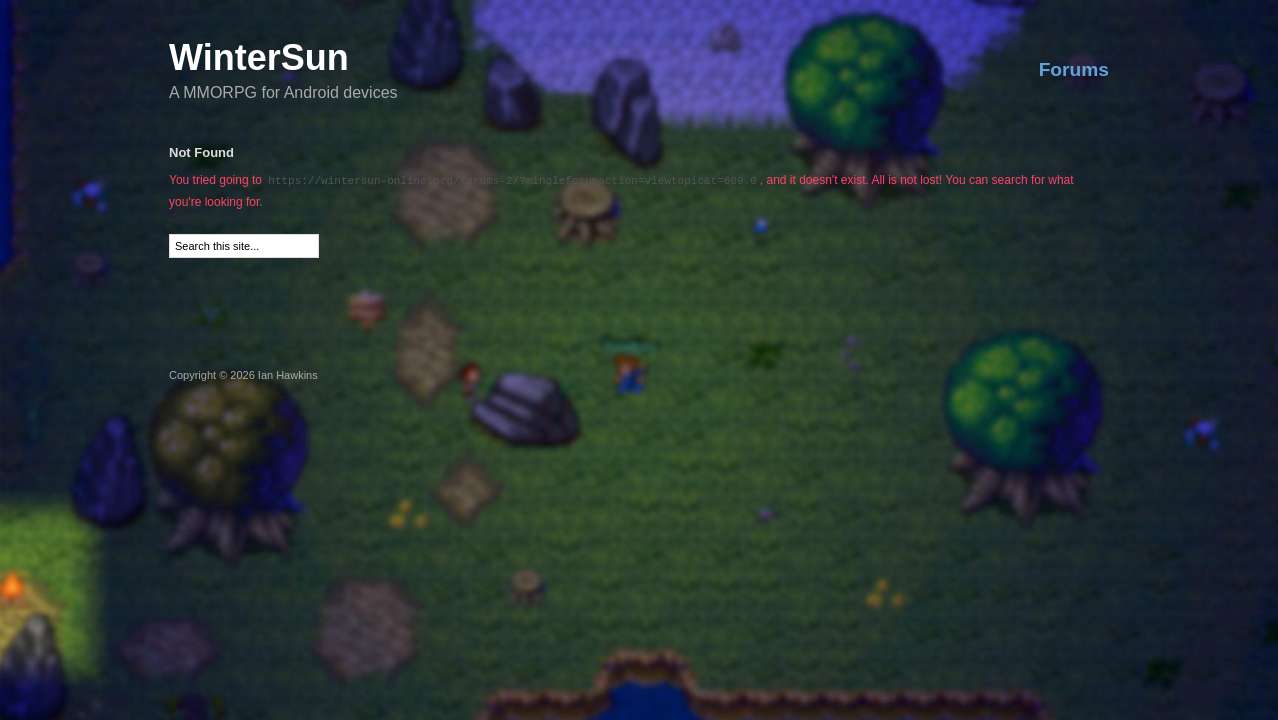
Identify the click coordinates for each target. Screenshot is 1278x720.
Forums (1074, 69)
